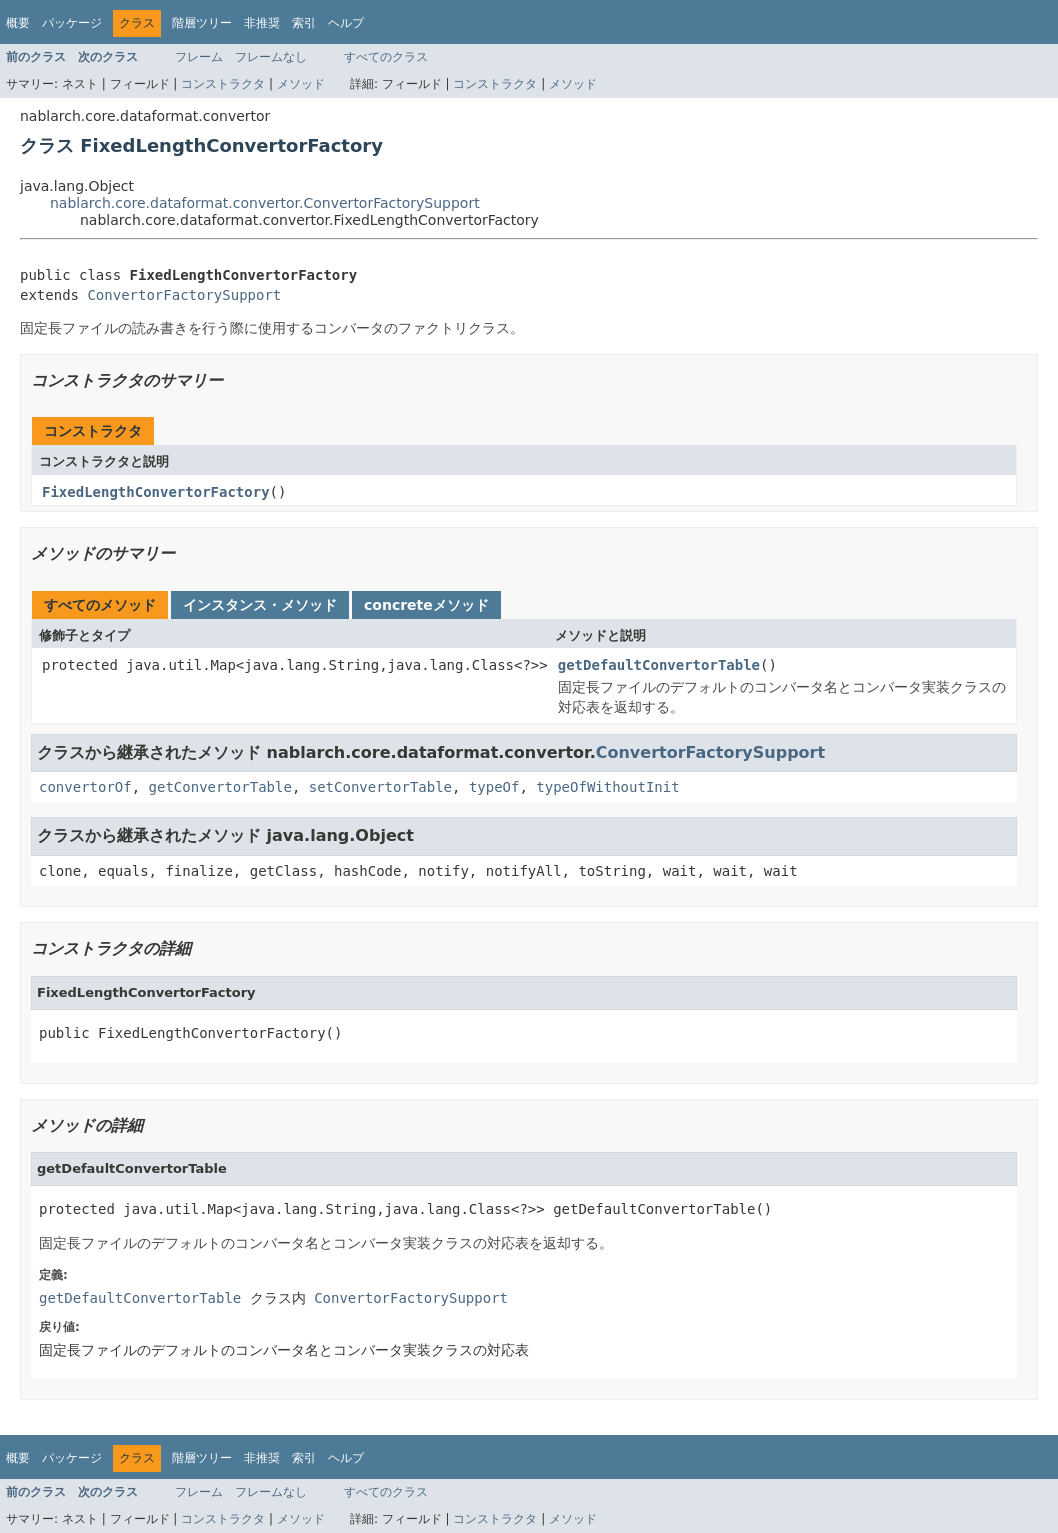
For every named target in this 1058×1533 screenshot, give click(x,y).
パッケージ (72, 23)
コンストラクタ (223, 84)
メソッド (301, 84)
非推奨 (262, 23)
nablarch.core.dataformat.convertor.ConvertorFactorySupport (265, 203)
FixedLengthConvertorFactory (156, 492)
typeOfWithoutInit (607, 787)
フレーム (199, 57)
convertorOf (85, 787)
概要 (18, 23)
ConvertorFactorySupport (184, 295)
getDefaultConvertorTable (659, 665)
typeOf (494, 787)
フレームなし (271, 57)
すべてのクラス (386, 57)
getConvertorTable (220, 787)
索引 (304, 23)
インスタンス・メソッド (260, 605)
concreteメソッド (426, 605)
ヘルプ (346, 23)
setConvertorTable (380, 787)
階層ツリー (202, 23)
